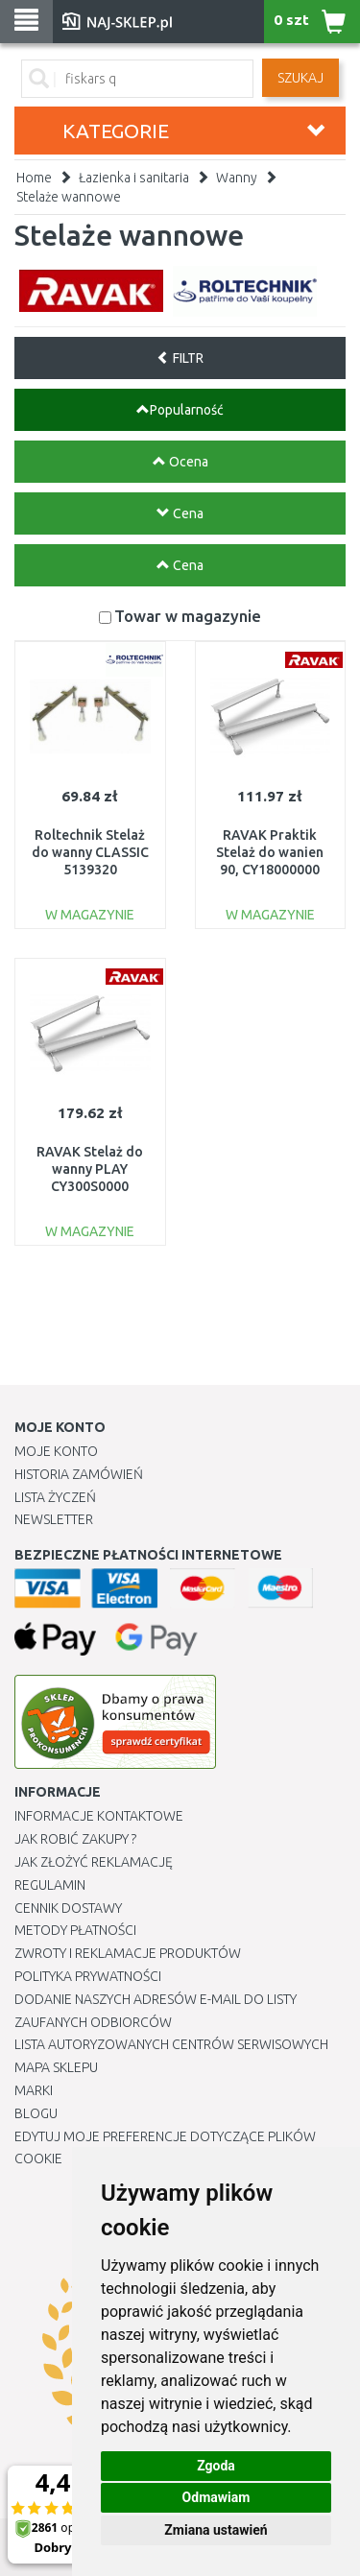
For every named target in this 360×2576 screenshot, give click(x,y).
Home (34, 177)
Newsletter (53, 1519)
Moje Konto (56, 1451)
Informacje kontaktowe (98, 1816)
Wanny (236, 177)
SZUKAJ (300, 77)
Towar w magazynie (187, 616)
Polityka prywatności (87, 1976)
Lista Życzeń (55, 1497)
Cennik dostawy (68, 1908)
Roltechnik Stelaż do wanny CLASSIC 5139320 (90, 852)
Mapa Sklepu (56, 2067)
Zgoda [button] (216, 2465)
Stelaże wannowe (68, 196)
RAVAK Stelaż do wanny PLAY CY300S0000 (89, 1169)
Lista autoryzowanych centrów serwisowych (171, 2044)
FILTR (180, 358)
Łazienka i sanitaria (134, 177)
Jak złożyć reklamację (93, 1862)
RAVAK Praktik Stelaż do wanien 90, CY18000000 (270, 852)
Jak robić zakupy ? (75, 1839)
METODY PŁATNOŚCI (75, 1930)
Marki (33, 2090)
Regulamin (49, 1885)
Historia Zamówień (78, 1474)
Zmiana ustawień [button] (215, 2530)
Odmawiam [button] (216, 2497)
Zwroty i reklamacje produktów (127, 1953)
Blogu (36, 2113)
